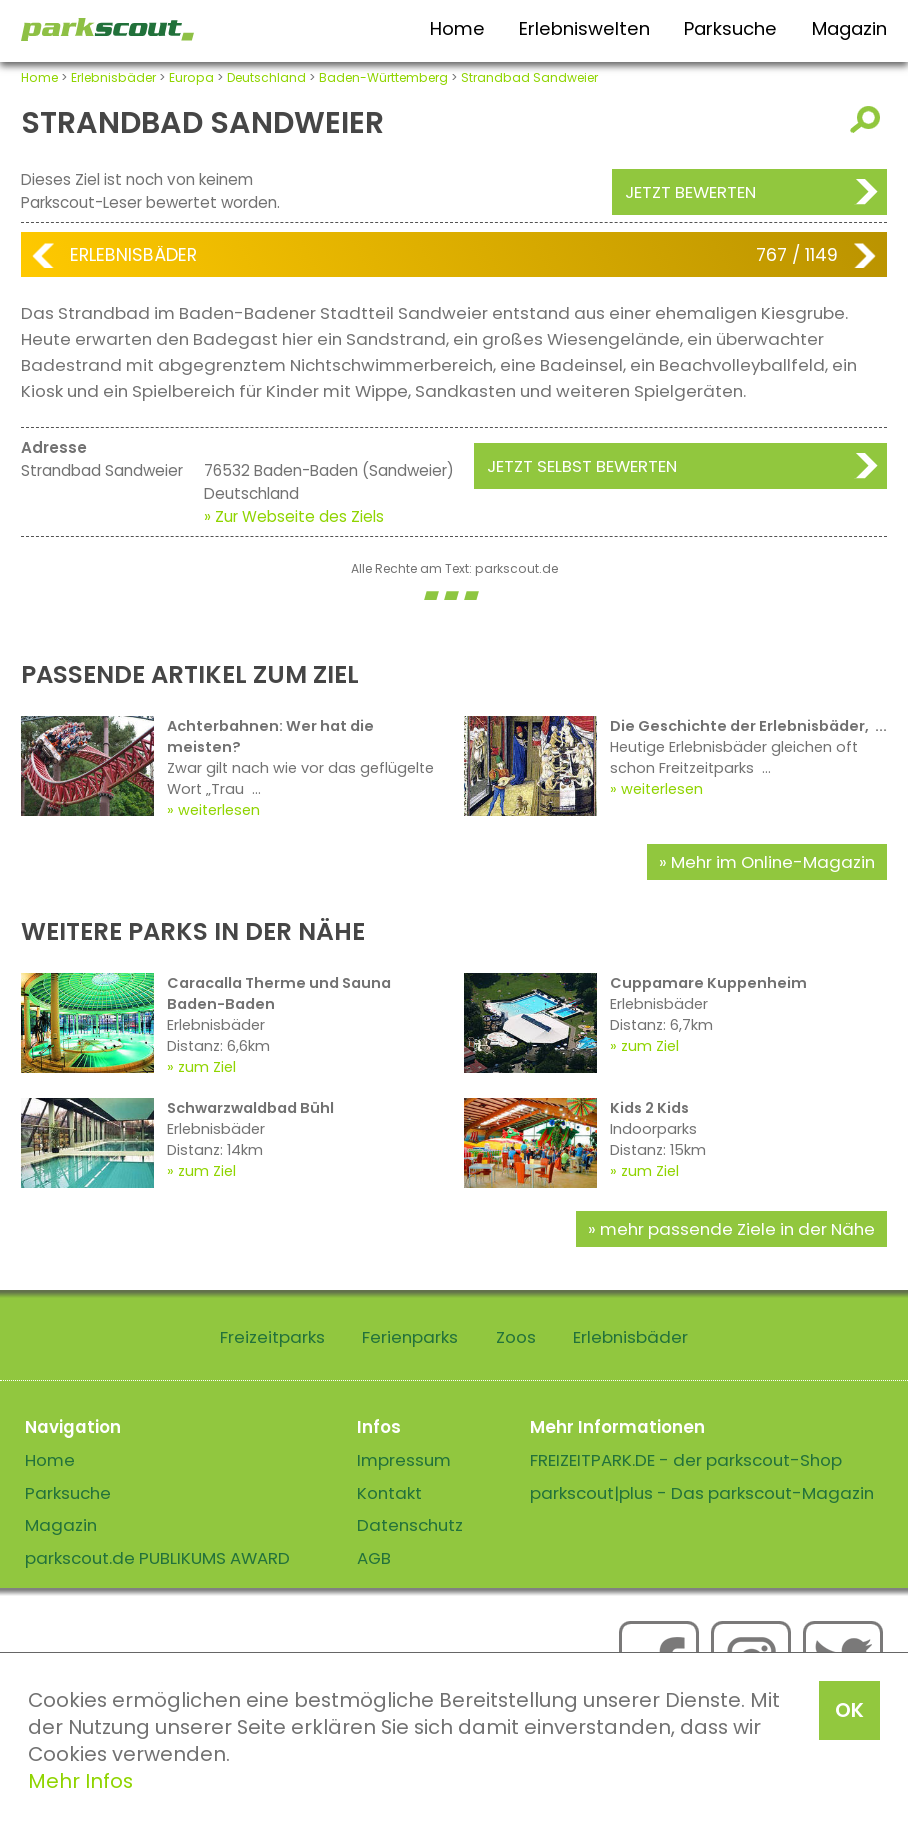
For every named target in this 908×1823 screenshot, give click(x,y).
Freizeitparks (272, 1337)
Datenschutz (410, 1525)
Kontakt (389, 1493)
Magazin (849, 28)
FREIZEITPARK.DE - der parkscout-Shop (686, 1460)
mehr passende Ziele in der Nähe (737, 1229)
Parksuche (730, 28)
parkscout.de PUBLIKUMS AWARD (157, 1558)
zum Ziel (207, 1067)
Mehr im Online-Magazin (773, 862)
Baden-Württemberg (383, 77)
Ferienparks (410, 1337)
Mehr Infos (80, 1781)
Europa (191, 77)
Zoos (516, 1337)
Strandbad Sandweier (529, 77)
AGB (374, 1558)
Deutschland (266, 77)
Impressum (404, 1460)
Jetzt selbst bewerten (582, 466)
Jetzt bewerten (690, 192)
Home (457, 28)
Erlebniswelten (584, 28)
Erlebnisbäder (113, 77)
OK (849, 1710)
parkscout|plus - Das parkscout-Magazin (702, 1493)
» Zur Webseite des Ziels (294, 516)
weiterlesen (219, 810)
